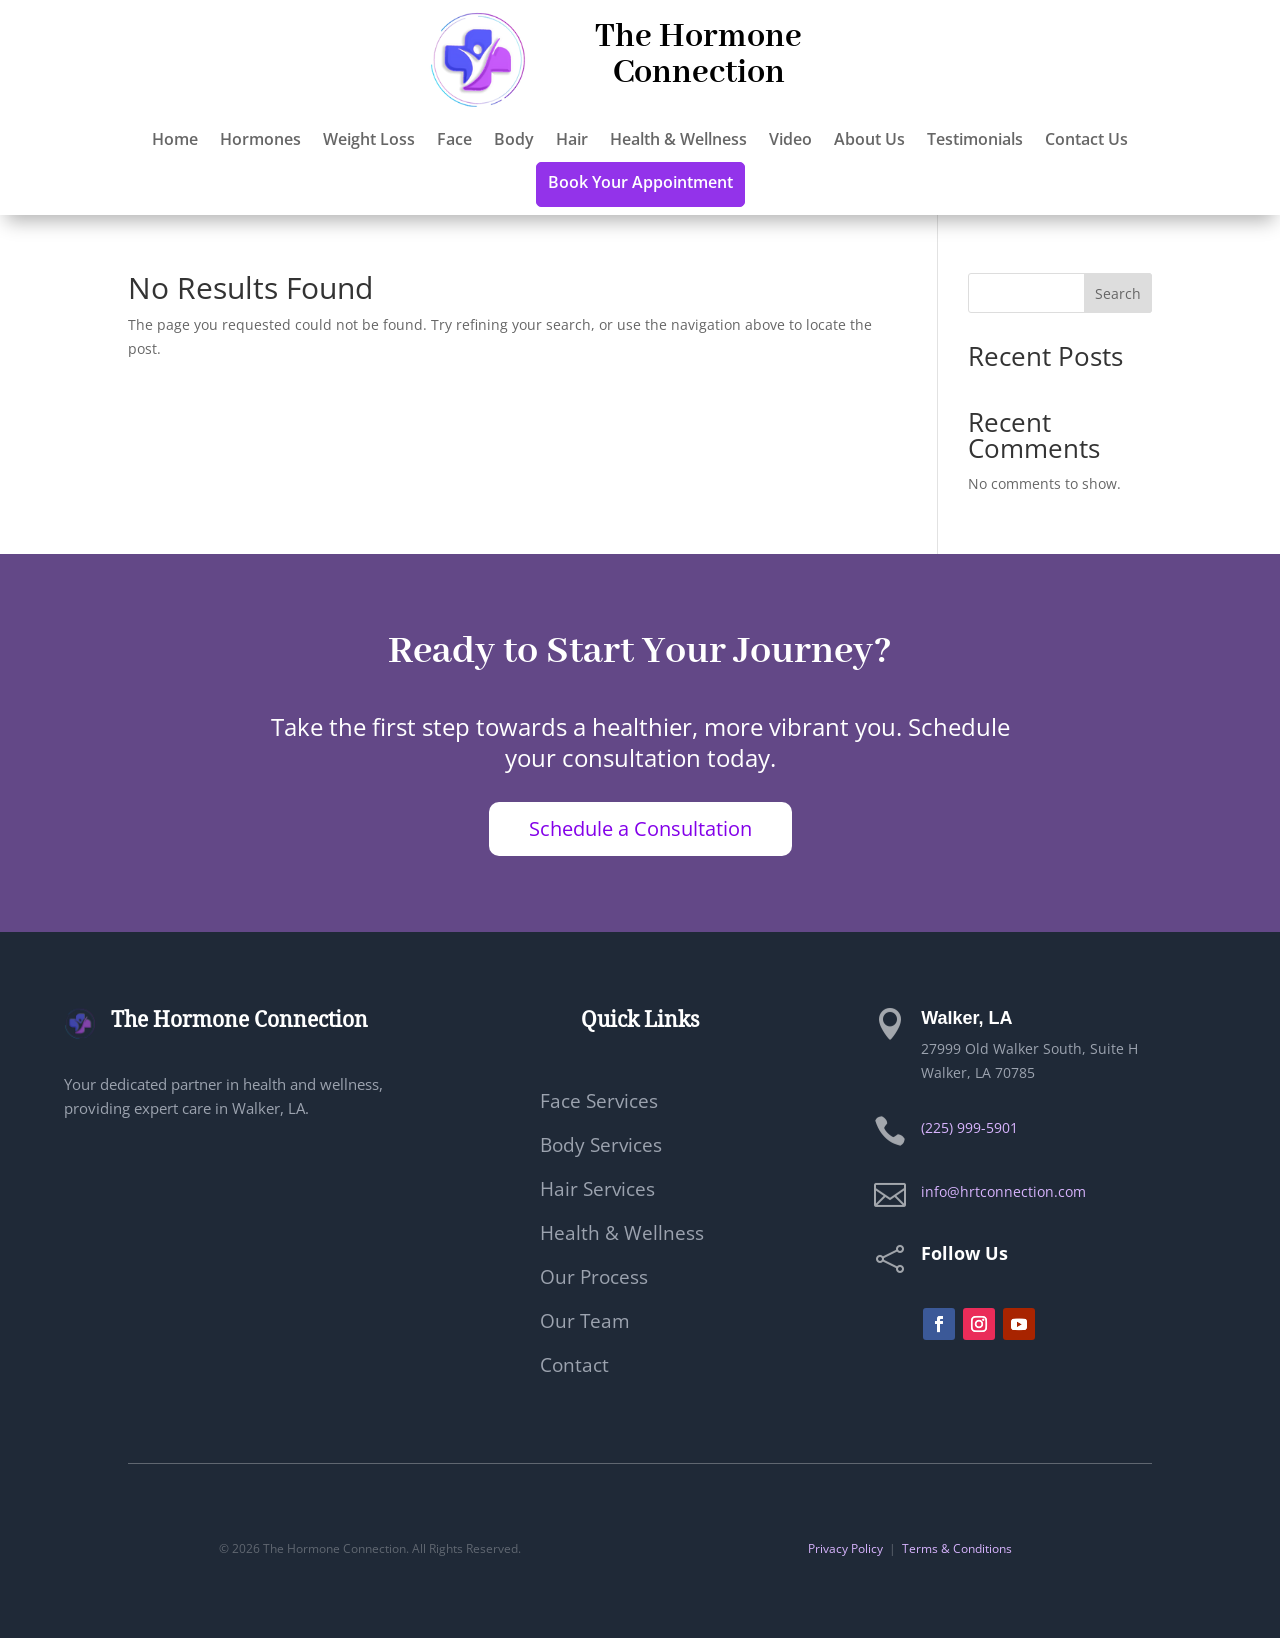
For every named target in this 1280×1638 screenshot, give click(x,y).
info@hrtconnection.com (1003, 1191)
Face (454, 141)
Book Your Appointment (640, 184)
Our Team (585, 1324)
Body (514, 141)
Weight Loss (369, 141)
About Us (869, 141)
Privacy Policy (845, 1548)
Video (790, 141)
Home (175, 141)
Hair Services (597, 1192)
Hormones (260, 141)
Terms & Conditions (957, 1548)
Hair (572, 141)
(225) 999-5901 (969, 1127)
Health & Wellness (678, 141)
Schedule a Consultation (640, 828)
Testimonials (975, 141)
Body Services (601, 1148)
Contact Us (1086, 141)
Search (1118, 293)
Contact (574, 1368)
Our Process (594, 1280)
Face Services (599, 1104)
